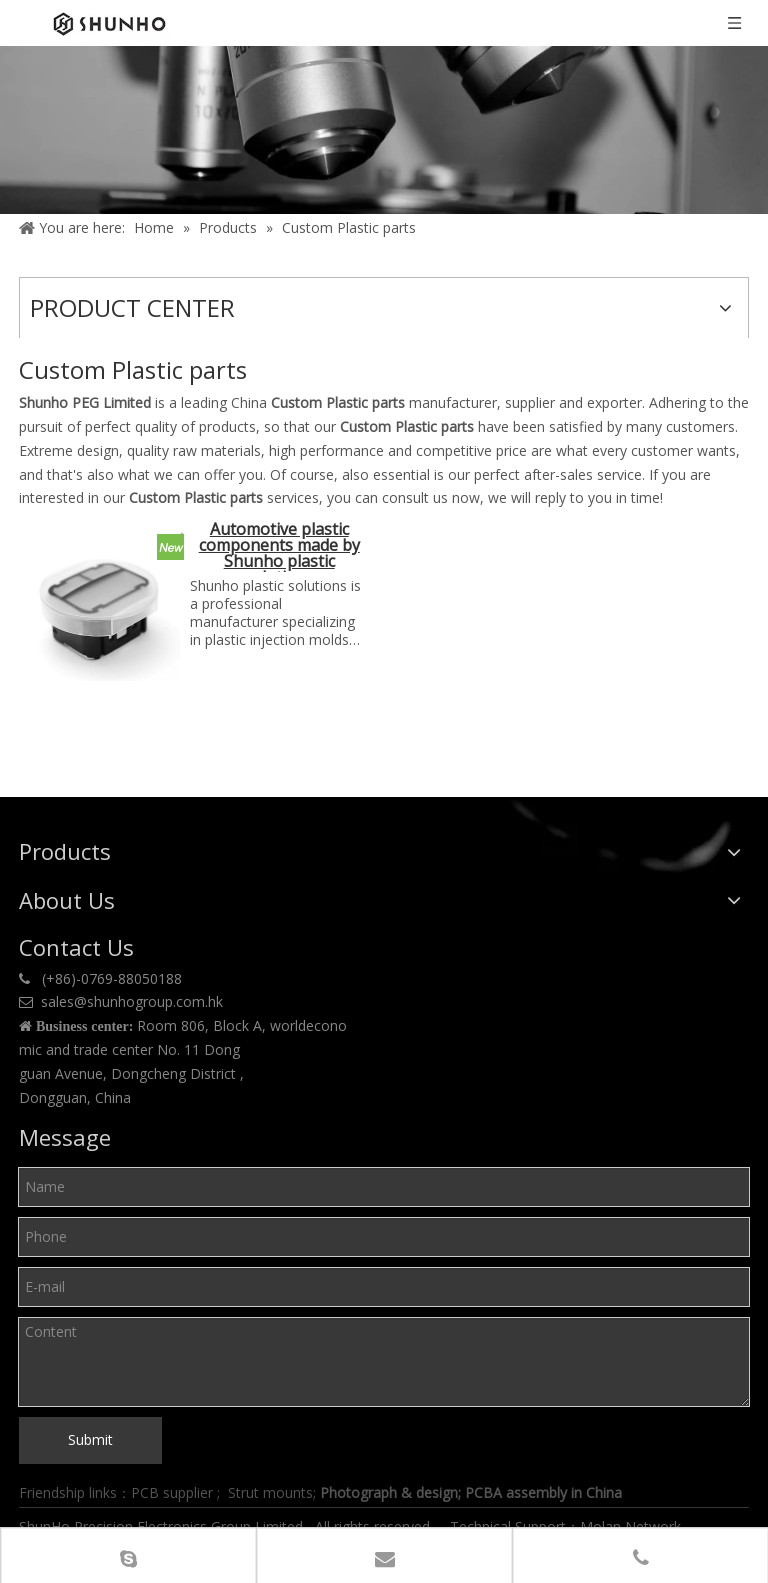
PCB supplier (172, 1492)
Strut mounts (270, 1492)
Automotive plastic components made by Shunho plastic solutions (279, 546)
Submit (90, 1439)
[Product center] (384, 130)
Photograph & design (389, 1492)
